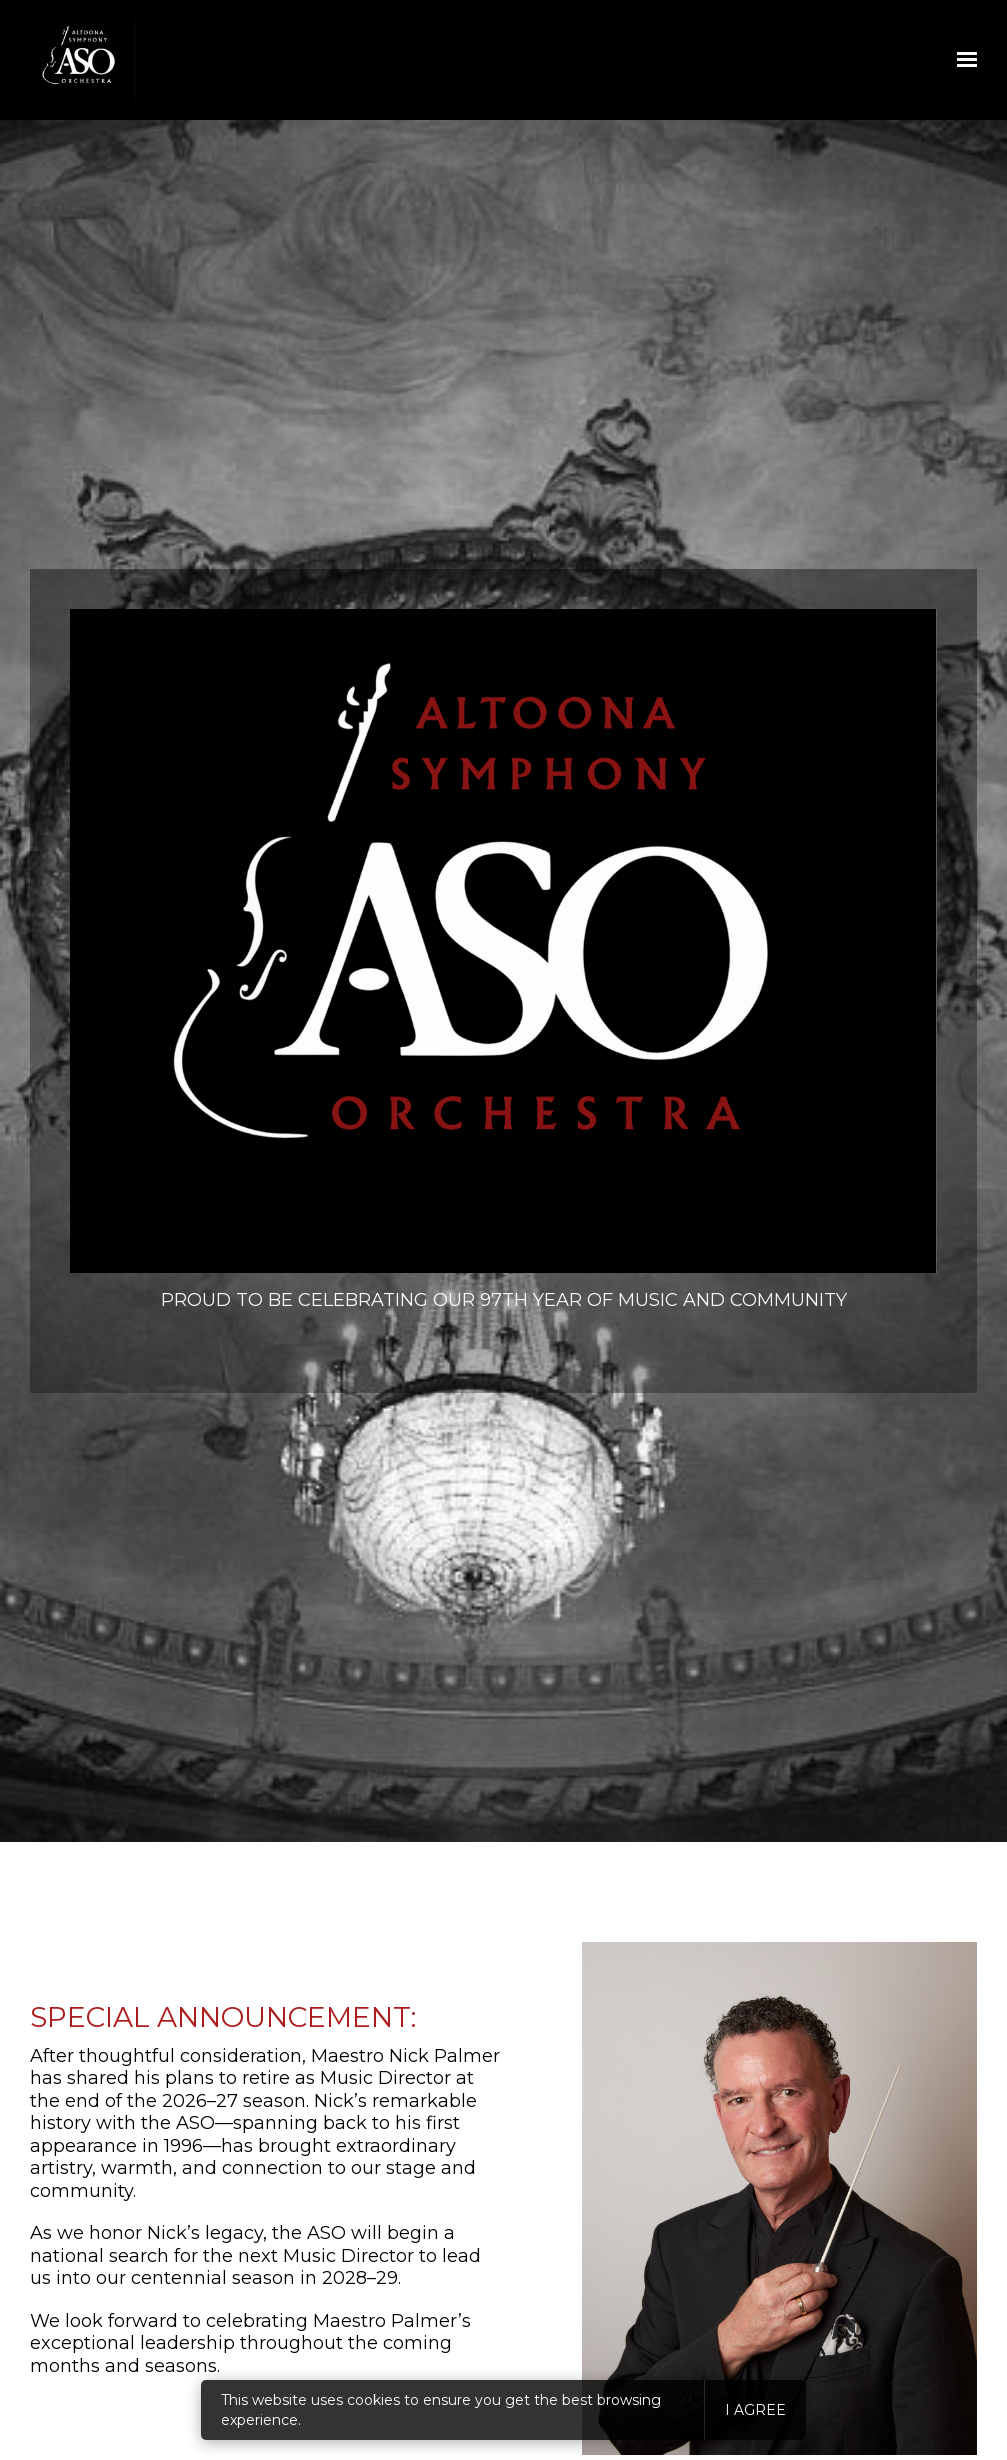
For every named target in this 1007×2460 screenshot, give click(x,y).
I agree (755, 2410)
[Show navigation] (962, 60)
